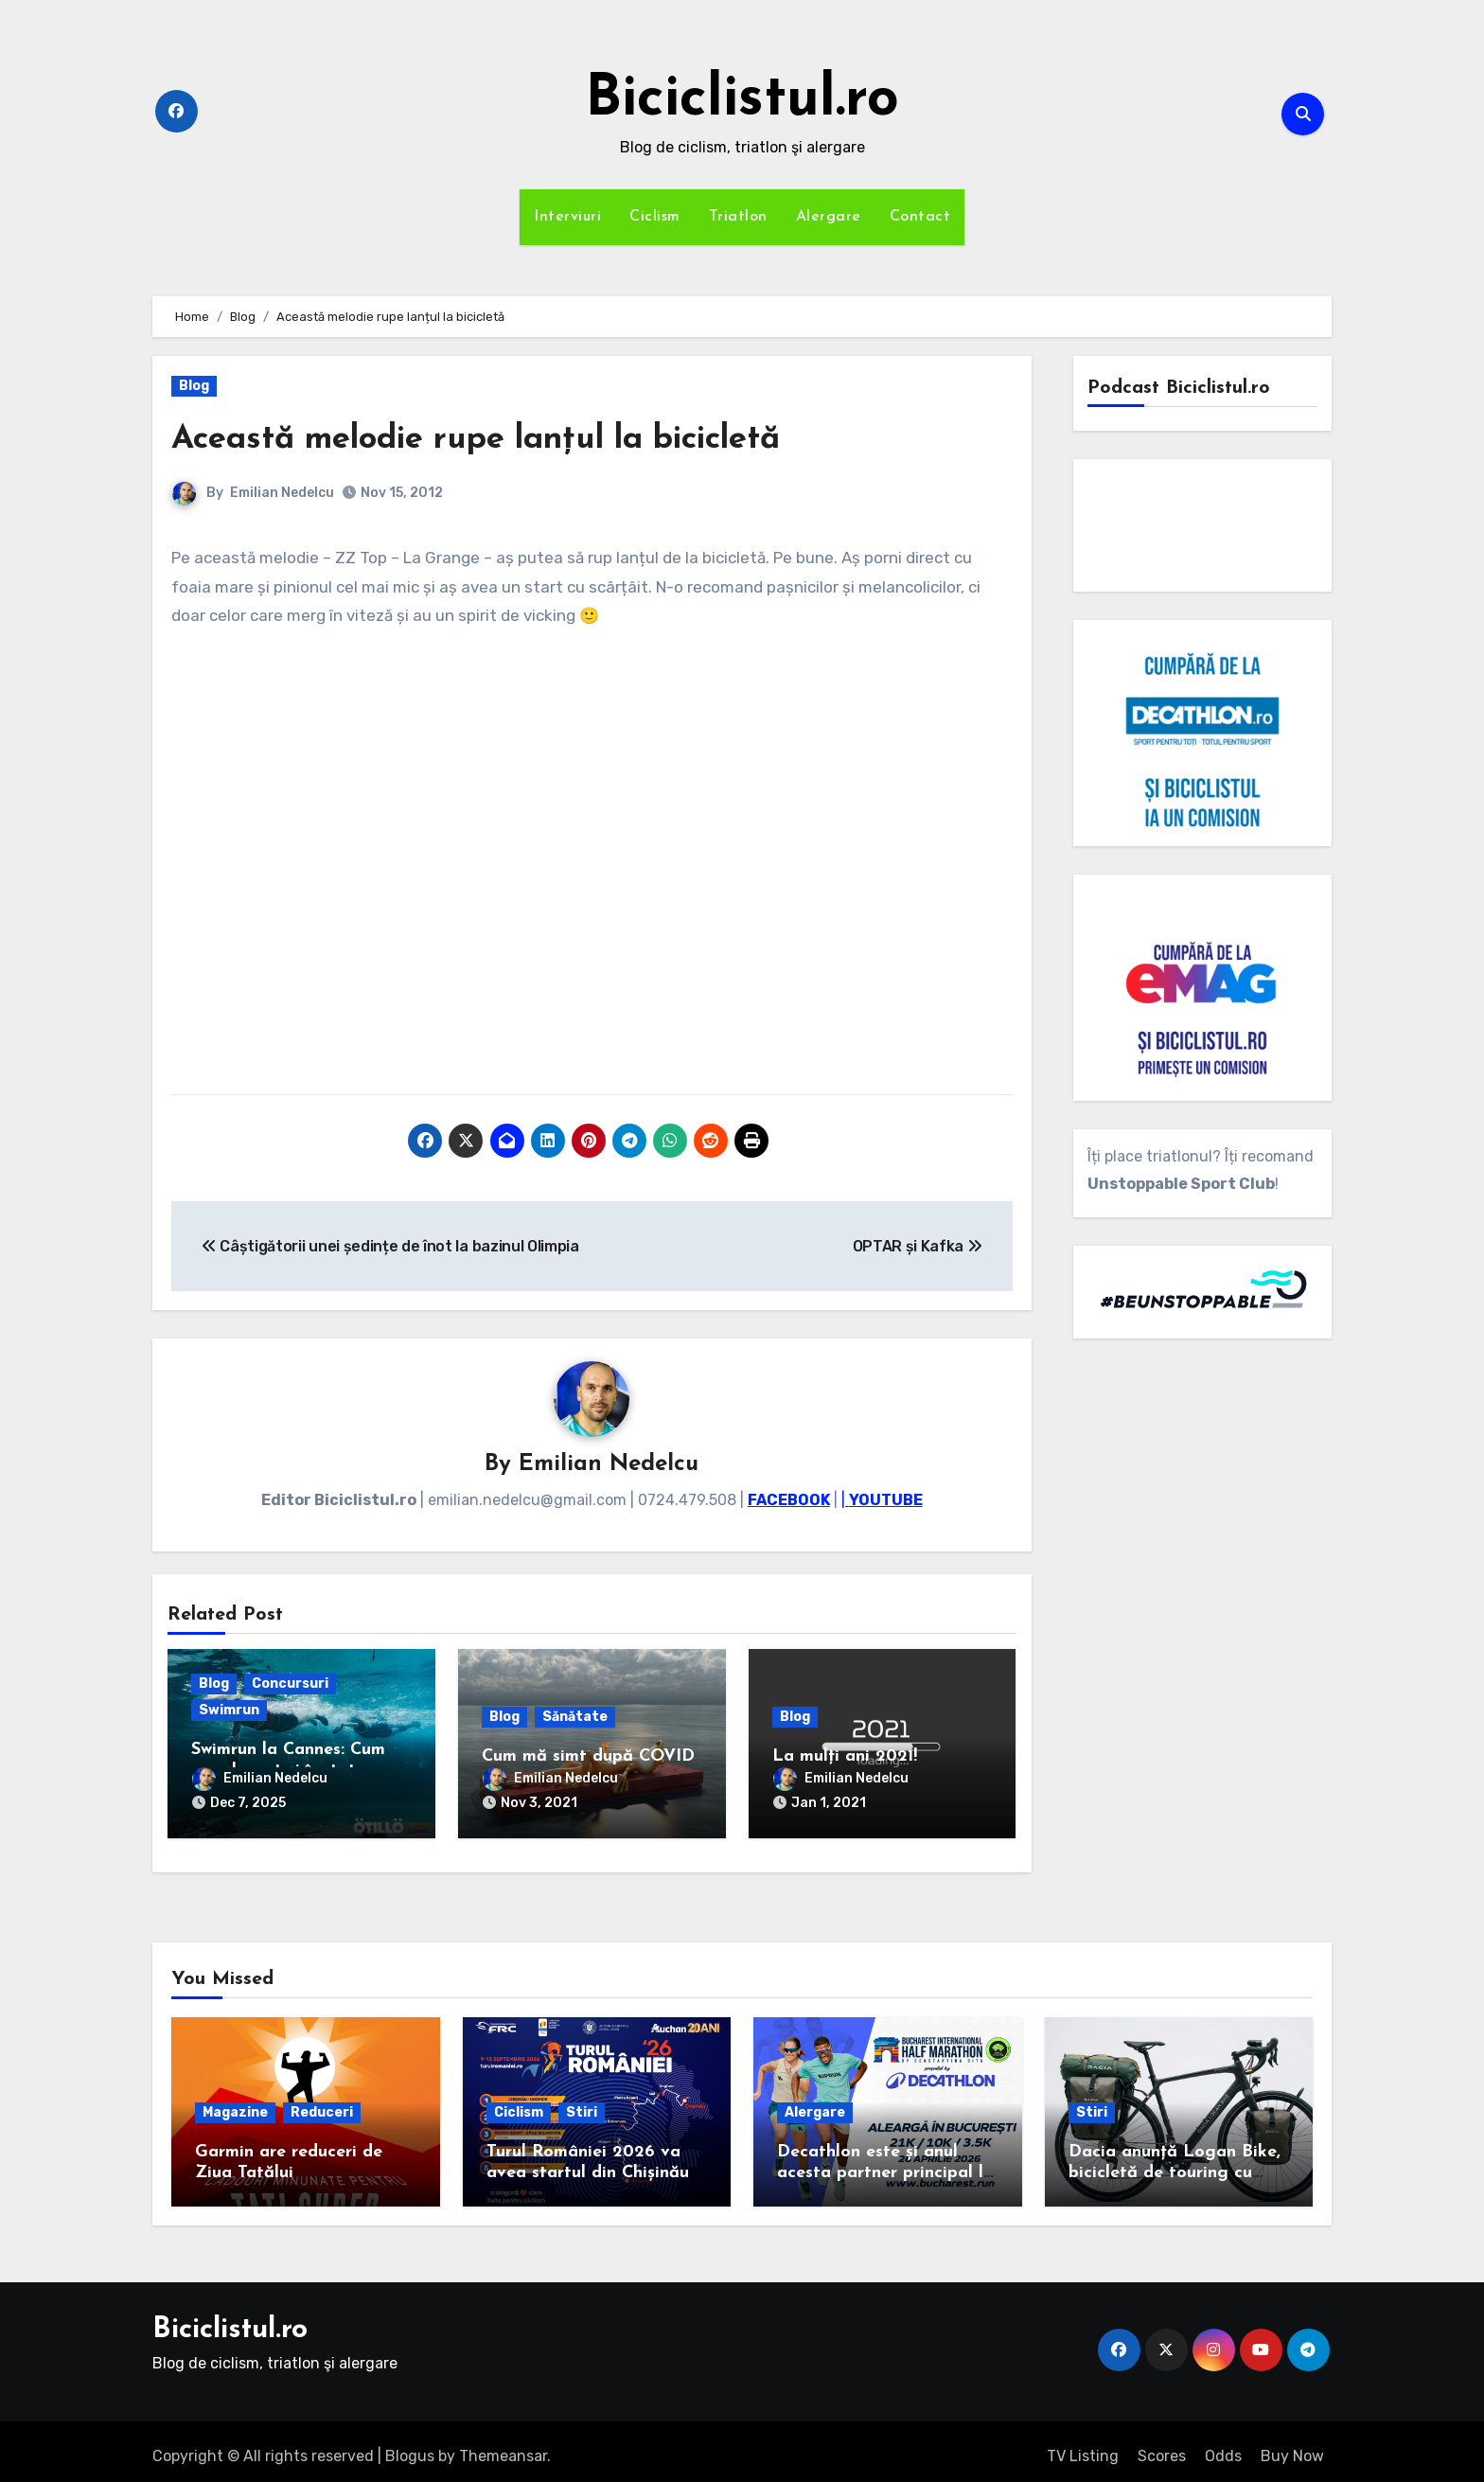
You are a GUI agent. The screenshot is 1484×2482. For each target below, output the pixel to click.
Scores (1162, 2446)
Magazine (235, 2103)
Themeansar (503, 2446)
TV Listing (1083, 2446)
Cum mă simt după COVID (588, 1758)
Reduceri (322, 2103)
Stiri (581, 2103)
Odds (1223, 2446)
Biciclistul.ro (742, 100)
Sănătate (575, 1719)
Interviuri (567, 216)
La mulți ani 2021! (844, 1758)
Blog (194, 386)
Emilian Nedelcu (282, 493)
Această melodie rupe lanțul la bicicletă (511, 438)
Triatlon (738, 216)
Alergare (828, 216)
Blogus (409, 2446)
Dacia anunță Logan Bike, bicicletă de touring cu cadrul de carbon (1175, 2163)
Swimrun (229, 1712)
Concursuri (290, 1685)
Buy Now (1292, 2446)
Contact (920, 216)
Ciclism (654, 216)
